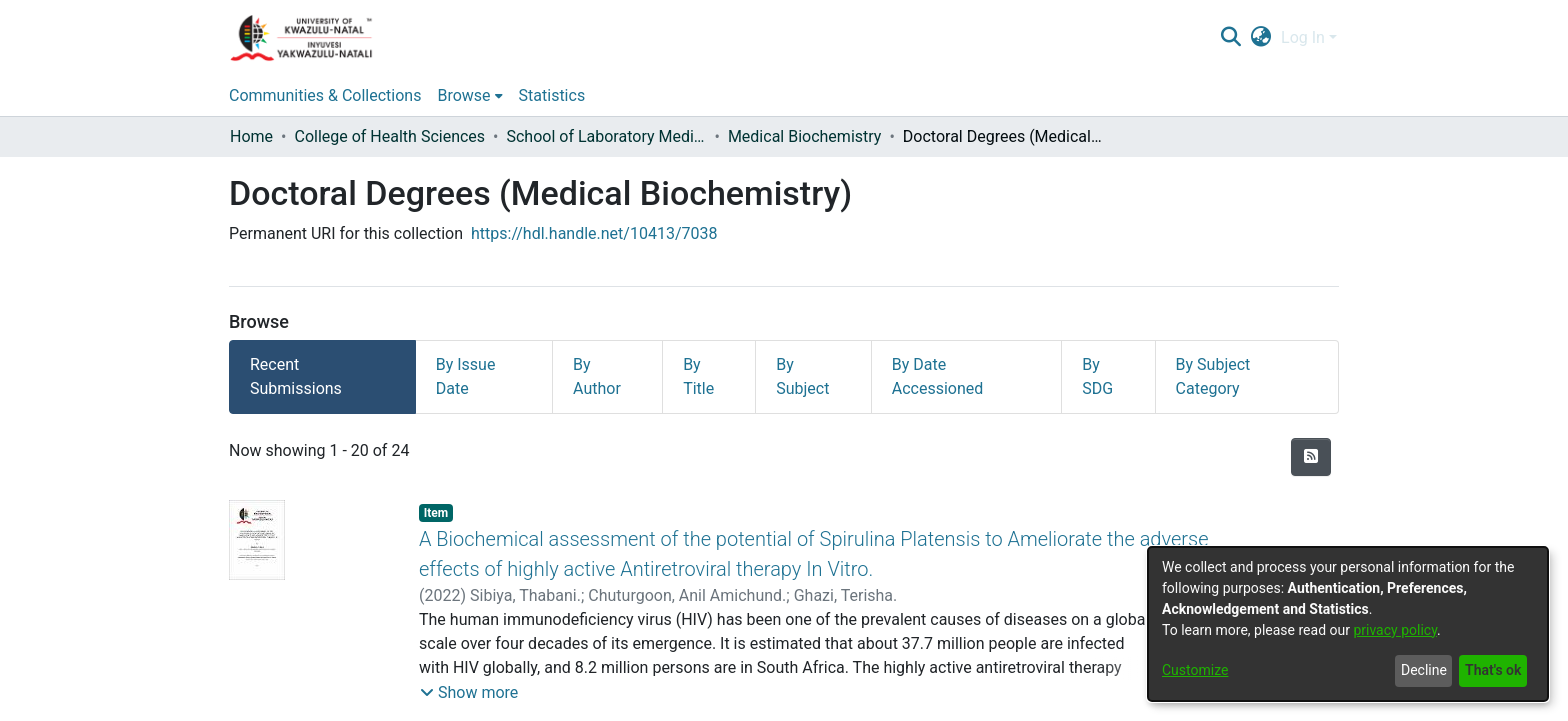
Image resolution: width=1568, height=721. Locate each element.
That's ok (1493, 670)
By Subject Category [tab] (1213, 376)
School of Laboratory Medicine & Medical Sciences (606, 136)
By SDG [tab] (1097, 376)
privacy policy (1395, 630)
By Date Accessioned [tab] (938, 376)
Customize (1195, 670)
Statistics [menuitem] (552, 95)
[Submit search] (1230, 38)
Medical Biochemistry (805, 136)
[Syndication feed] (1311, 457)
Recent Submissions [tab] (296, 376)
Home (251, 136)
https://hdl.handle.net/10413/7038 (594, 233)
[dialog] (1348, 624)
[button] (469, 693)
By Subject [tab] (802, 376)
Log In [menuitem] (1303, 37)
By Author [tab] (597, 376)
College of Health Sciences (389, 136)
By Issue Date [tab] (466, 376)
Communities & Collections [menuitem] (325, 95)
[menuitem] (1261, 38)
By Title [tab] (698, 376)
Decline (1424, 670)
